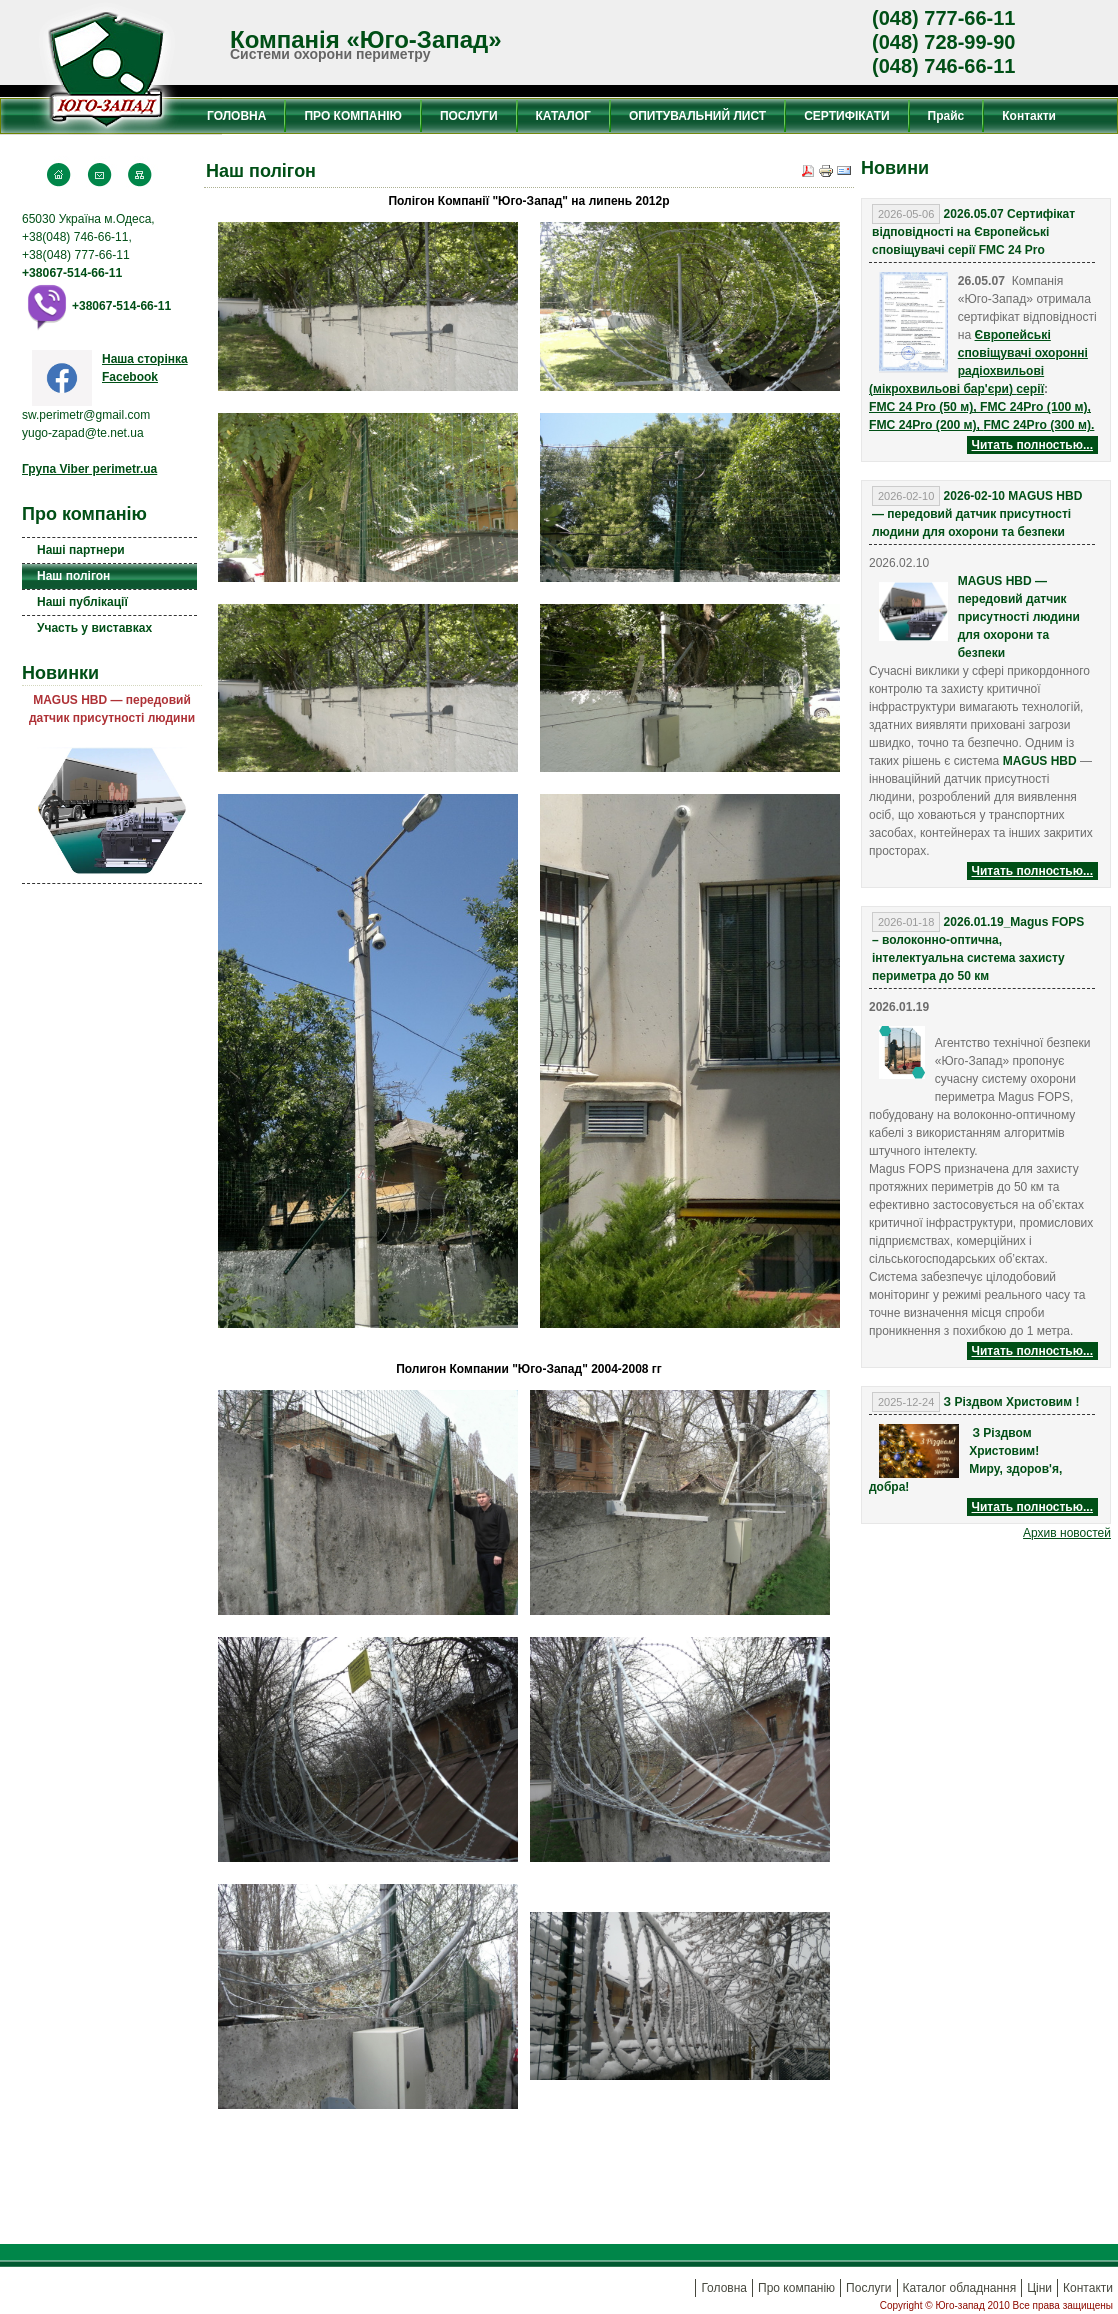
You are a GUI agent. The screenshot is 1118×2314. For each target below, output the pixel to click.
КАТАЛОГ (563, 116)
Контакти (1029, 116)
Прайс (946, 116)
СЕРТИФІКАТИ (846, 116)
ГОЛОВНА (236, 116)
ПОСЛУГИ (469, 116)
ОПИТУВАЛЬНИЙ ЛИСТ (697, 116)
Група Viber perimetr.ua (89, 469)
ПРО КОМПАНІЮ (352, 116)
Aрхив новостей (1067, 1533)
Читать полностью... (1032, 445)
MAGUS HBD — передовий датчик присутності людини (112, 709)
